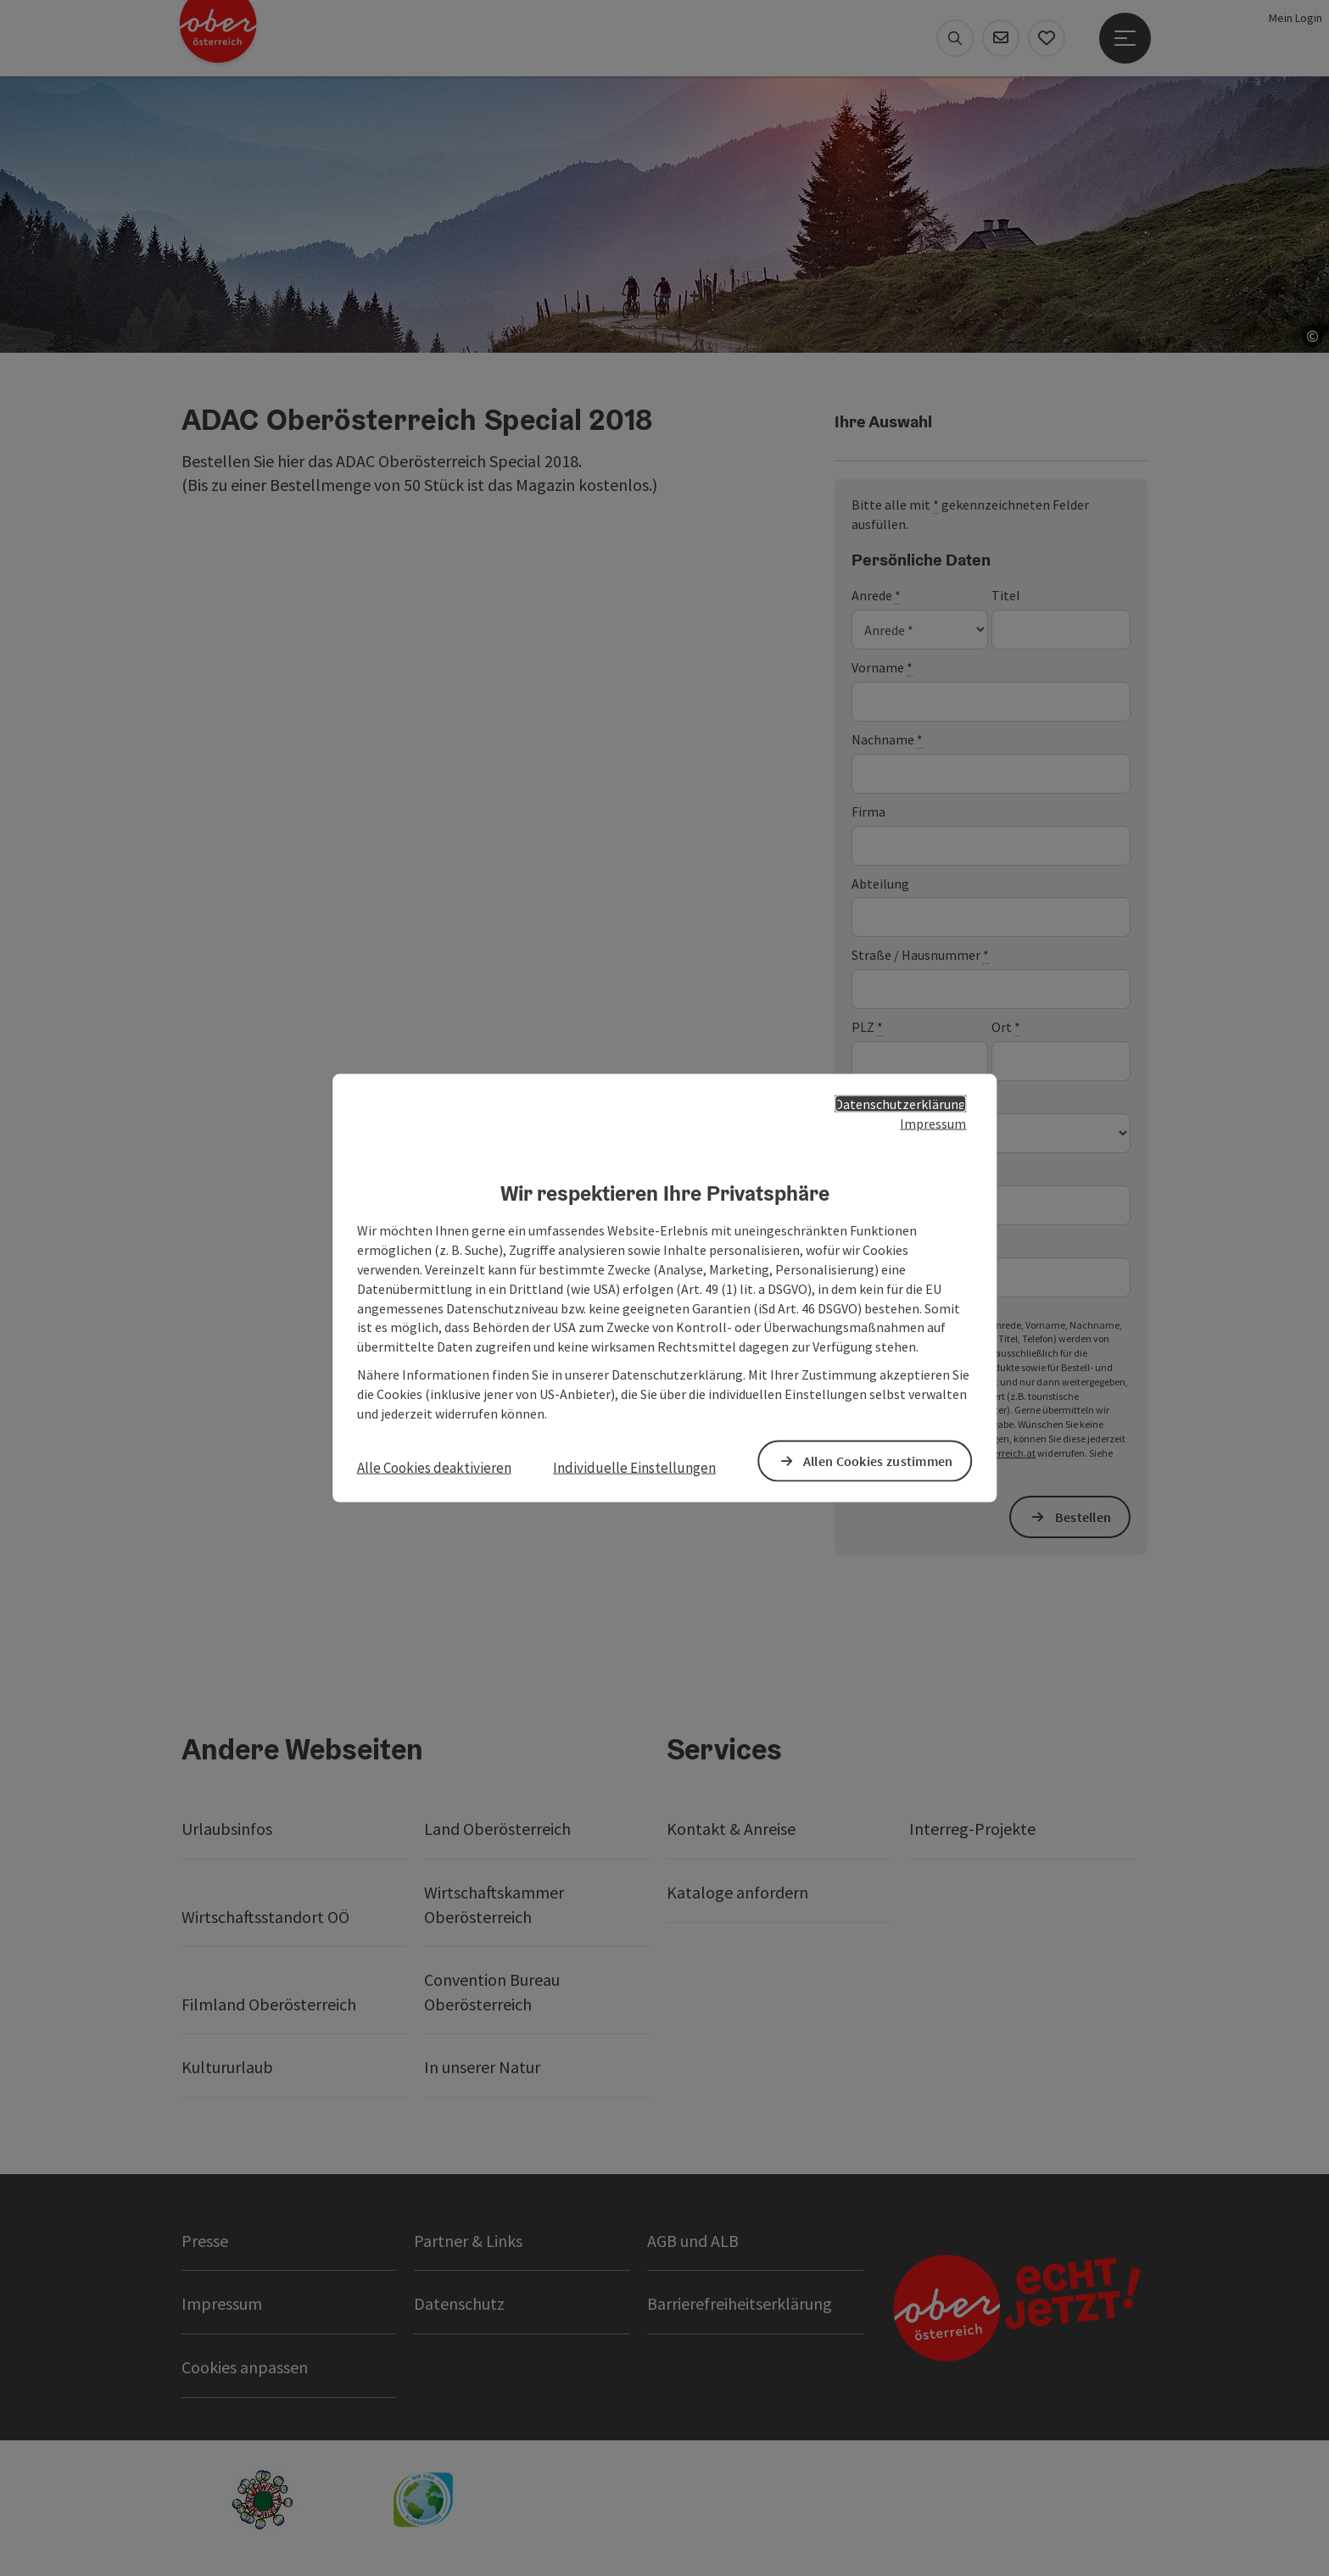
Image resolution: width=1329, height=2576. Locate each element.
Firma (868, 811)
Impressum (933, 1122)
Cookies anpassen (244, 2367)
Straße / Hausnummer (920, 955)
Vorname (882, 668)
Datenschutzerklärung (900, 1104)
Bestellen (1083, 1516)
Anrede (876, 596)
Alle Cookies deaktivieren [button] (434, 1467)
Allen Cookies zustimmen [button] (878, 1460)
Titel (1005, 595)
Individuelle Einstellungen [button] (634, 1467)
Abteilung (880, 883)
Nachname (887, 740)
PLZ (867, 1027)
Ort (1005, 1027)
